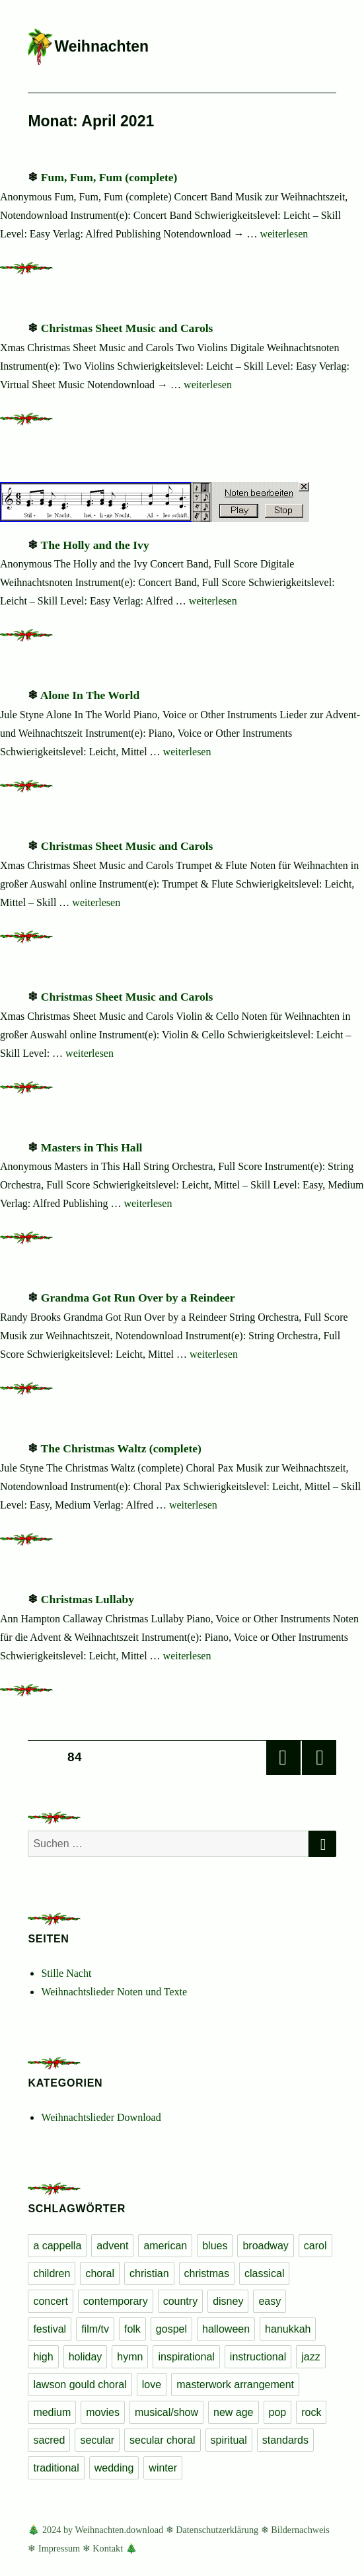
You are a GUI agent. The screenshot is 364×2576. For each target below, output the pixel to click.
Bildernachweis (300, 2529)
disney (228, 2301)
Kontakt (107, 2548)
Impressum (59, 2548)
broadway (265, 2245)
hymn (130, 2356)
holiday (85, 2356)
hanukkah (287, 2329)
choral (99, 2273)
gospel (171, 2329)
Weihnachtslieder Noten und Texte (114, 1991)
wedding (114, 2467)
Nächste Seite (319, 1758)
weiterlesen (284, 233)
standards (285, 2440)
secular (97, 2440)
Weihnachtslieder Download (101, 2117)
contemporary (115, 2301)
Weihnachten (101, 46)
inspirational (186, 2356)
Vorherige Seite (283, 1758)
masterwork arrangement (235, 2384)
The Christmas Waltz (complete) (120, 1448)
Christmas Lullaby (87, 1599)
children (51, 2273)
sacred (49, 2440)
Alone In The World (89, 695)
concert (50, 2301)
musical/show (166, 2412)
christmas (206, 2273)
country (180, 2301)
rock (311, 2412)
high (43, 2356)
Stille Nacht (66, 1973)
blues (214, 2245)
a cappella (57, 2245)
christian (149, 2273)
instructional (258, 2356)
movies (103, 2412)
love (151, 2384)
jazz (310, 2356)
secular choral (162, 2440)
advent (112, 2245)
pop (278, 2412)
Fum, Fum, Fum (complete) (109, 177)
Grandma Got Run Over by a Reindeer (138, 1297)
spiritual (229, 2440)
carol (315, 2245)
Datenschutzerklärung (217, 2529)
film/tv (95, 2329)
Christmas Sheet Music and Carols (127, 328)
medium (52, 2412)
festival (49, 2329)
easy (269, 2301)
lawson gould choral (79, 2384)
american (165, 2245)
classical (264, 2273)
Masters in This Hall (92, 1147)
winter (163, 2467)
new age (233, 2412)
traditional (56, 2467)
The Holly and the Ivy (94, 545)
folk (132, 2329)
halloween (226, 2329)
